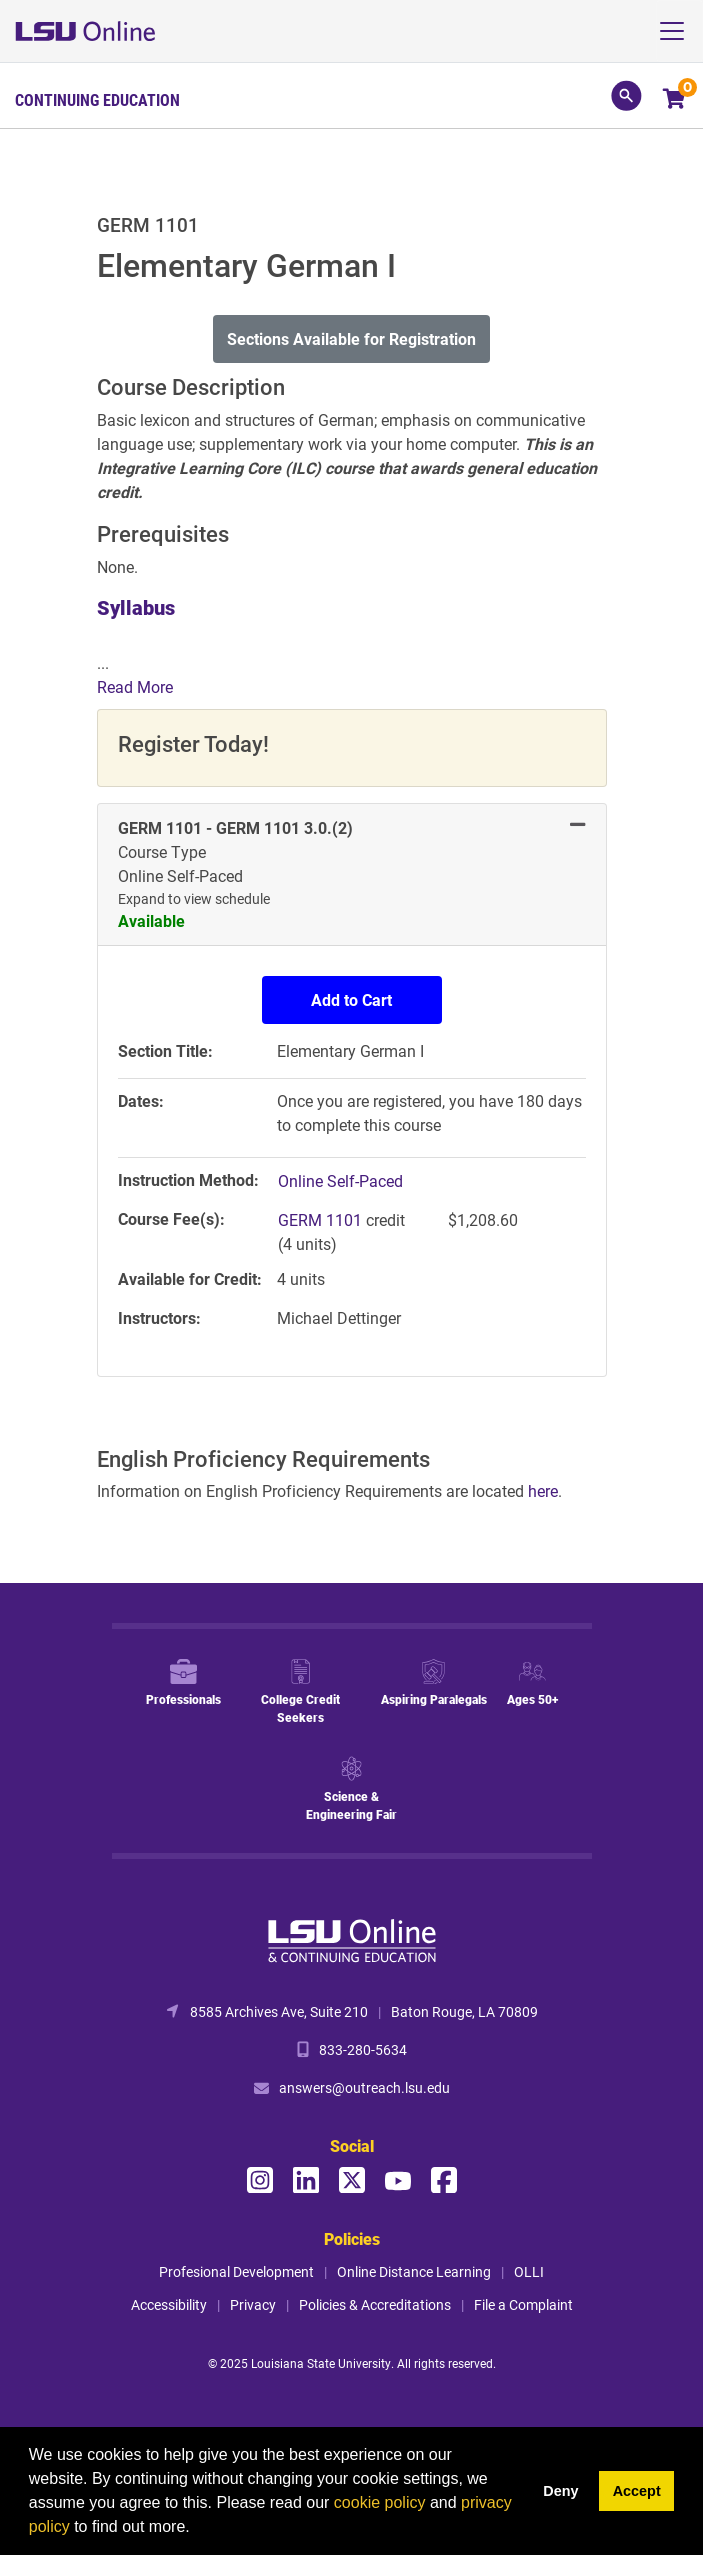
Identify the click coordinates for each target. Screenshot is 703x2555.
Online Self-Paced (340, 1180)
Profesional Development (236, 2271)
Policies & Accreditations (375, 2304)
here (543, 1490)
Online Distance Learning (414, 2271)
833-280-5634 (363, 2049)
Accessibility (169, 2304)
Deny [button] (560, 2491)
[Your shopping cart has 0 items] (675, 100)
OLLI (529, 2271)
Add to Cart (351, 999)
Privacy (253, 2304)
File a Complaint (523, 2304)
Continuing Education (97, 100)
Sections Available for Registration (351, 338)
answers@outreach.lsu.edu (364, 2087)
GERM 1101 (322, 1219)
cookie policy (380, 2502)
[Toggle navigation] (679, 31)
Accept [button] (637, 2491)
